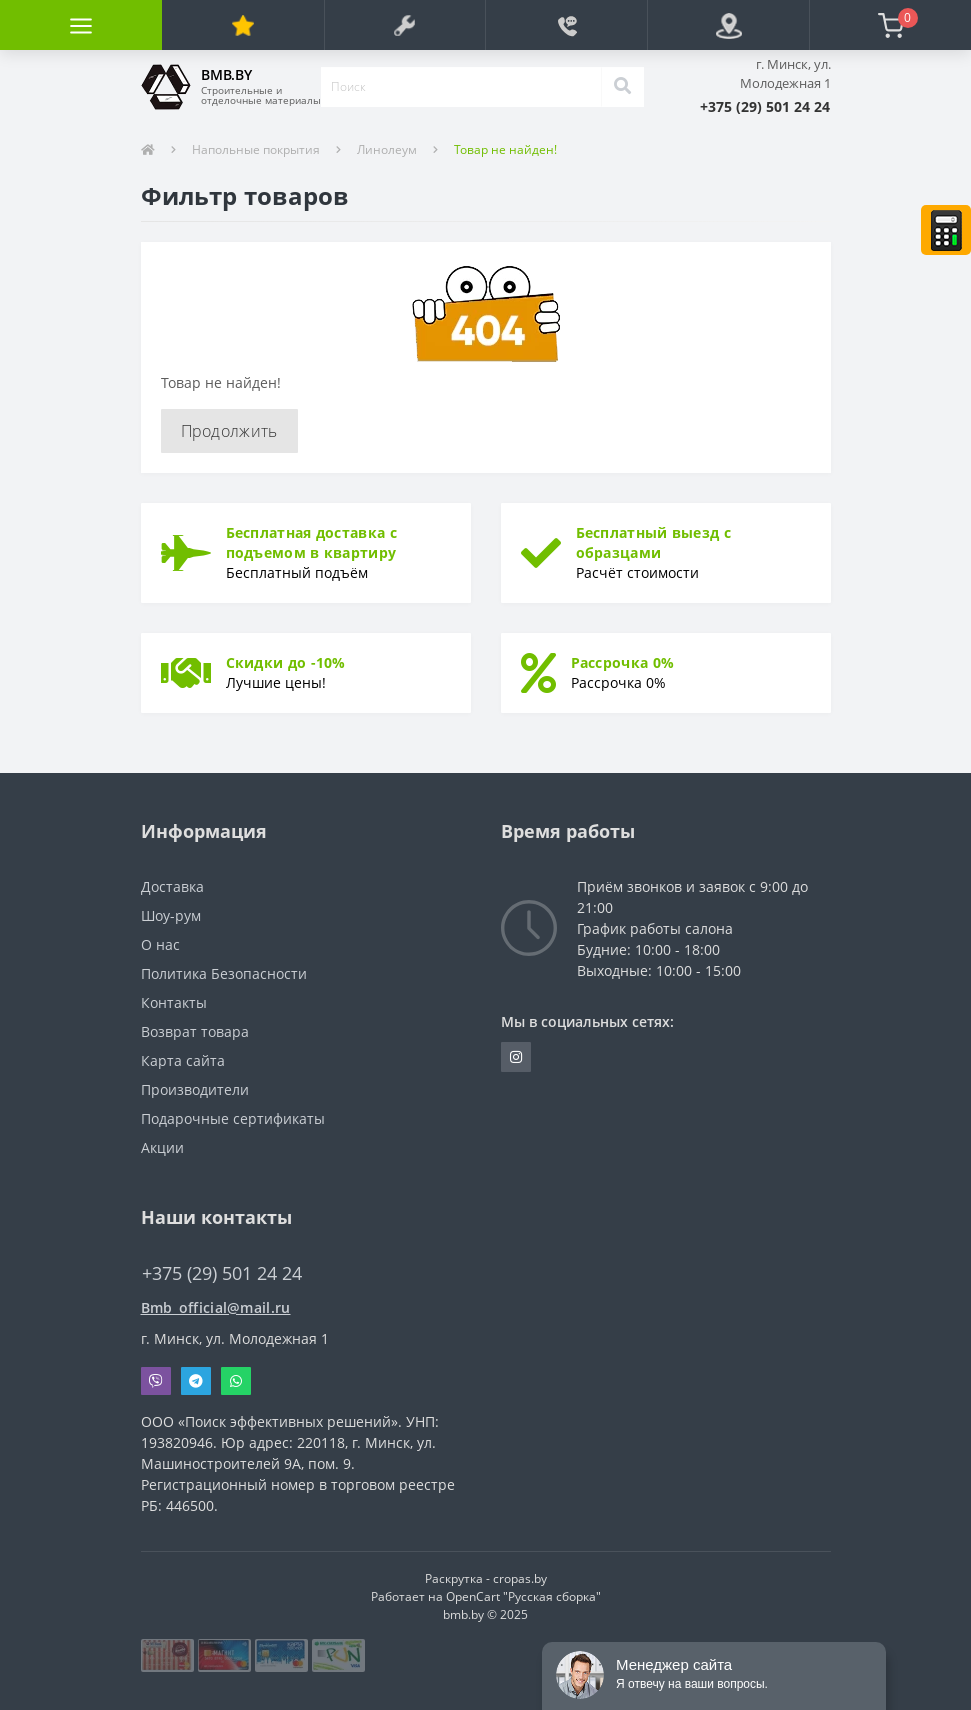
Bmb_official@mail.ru (216, 1307)
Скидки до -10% (286, 662)
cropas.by (520, 1578)
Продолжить (229, 431)
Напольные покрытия (256, 149)
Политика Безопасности (224, 973)
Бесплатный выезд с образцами (653, 542)
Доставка (172, 886)
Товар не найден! (505, 149)
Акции (162, 1147)
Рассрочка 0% (623, 662)
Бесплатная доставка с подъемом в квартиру (311, 542)
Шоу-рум (171, 915)
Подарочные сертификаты (233, 1118)
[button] (765, 106)
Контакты (174, 1002)
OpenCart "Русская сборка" (523, 1596)
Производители (195, 1089)
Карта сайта (183, 1060)
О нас (160, 944)
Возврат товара (195, 1031)
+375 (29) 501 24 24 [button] (222, 1273)
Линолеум (387, 149)
